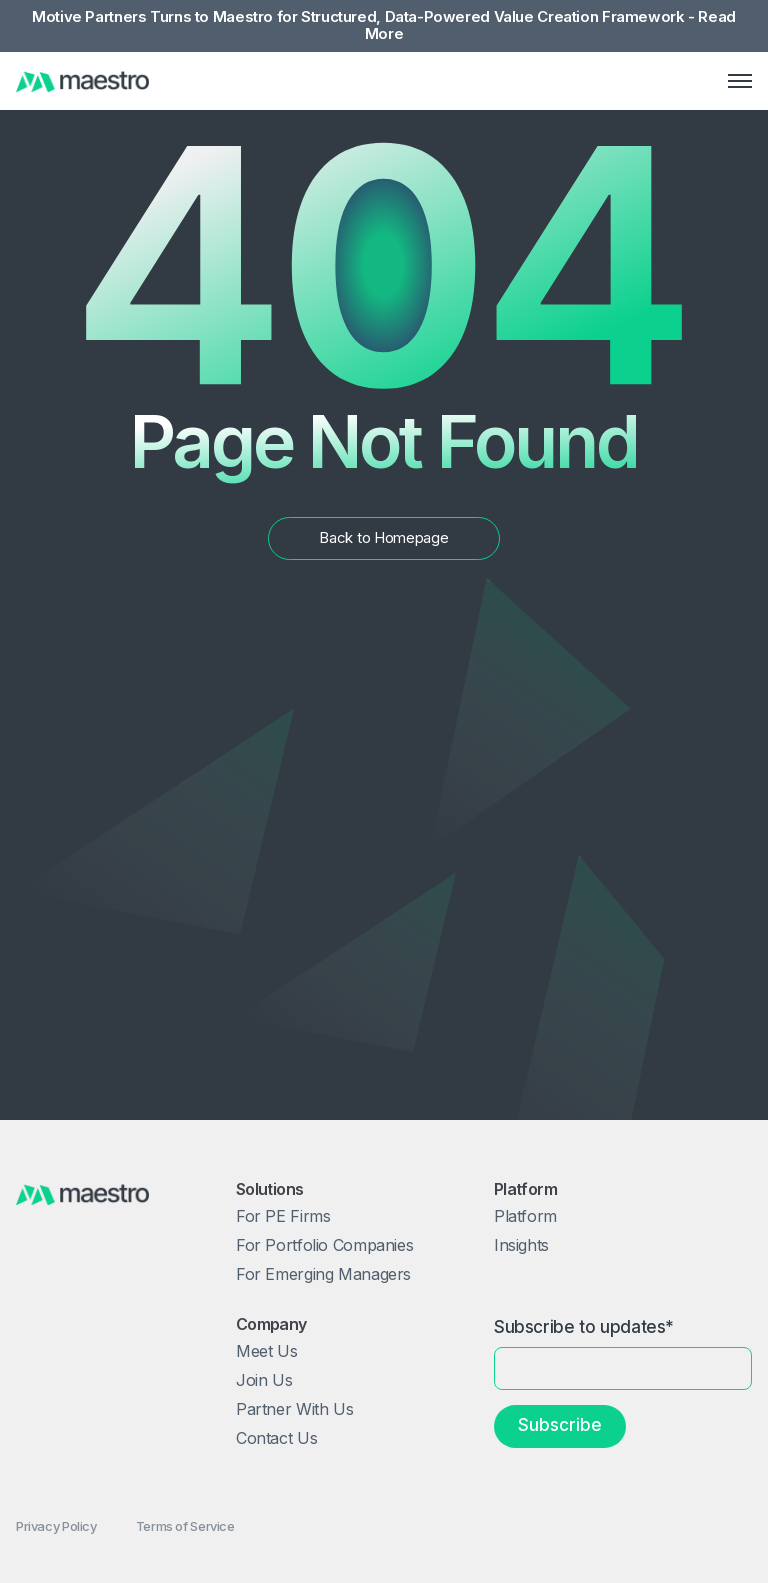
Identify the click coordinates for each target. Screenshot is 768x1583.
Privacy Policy (56, 1526)
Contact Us (276, 1438)
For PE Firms (283, 1216)
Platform (525, 1216)
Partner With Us (294, 1409)
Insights (521, 1245)
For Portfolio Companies (324, 1245)
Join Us (264, 1380)
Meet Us (266, 1351)
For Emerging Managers (323, 1274)
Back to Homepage (383, 537)
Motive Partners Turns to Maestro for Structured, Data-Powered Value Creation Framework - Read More (384, 26)
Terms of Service (185, 1526)
